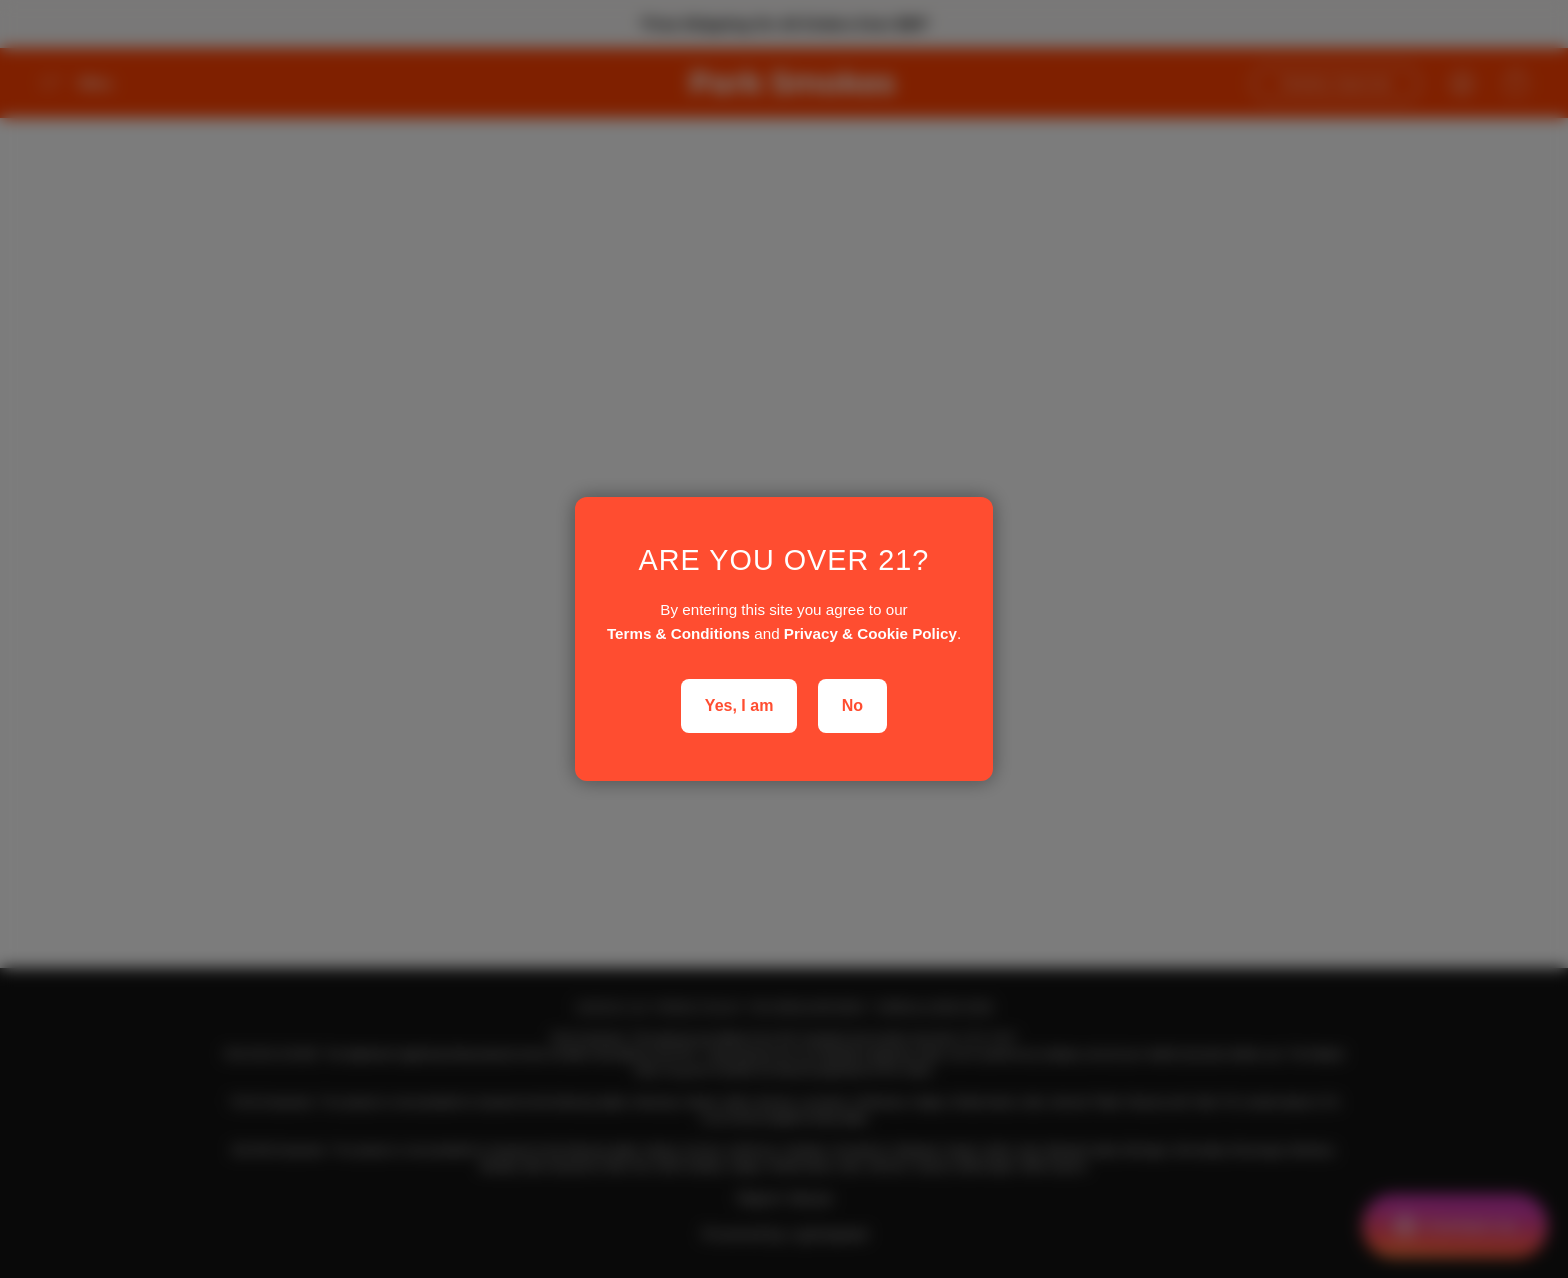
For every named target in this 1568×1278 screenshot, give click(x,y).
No (852, 705)
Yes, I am (739, 705)
